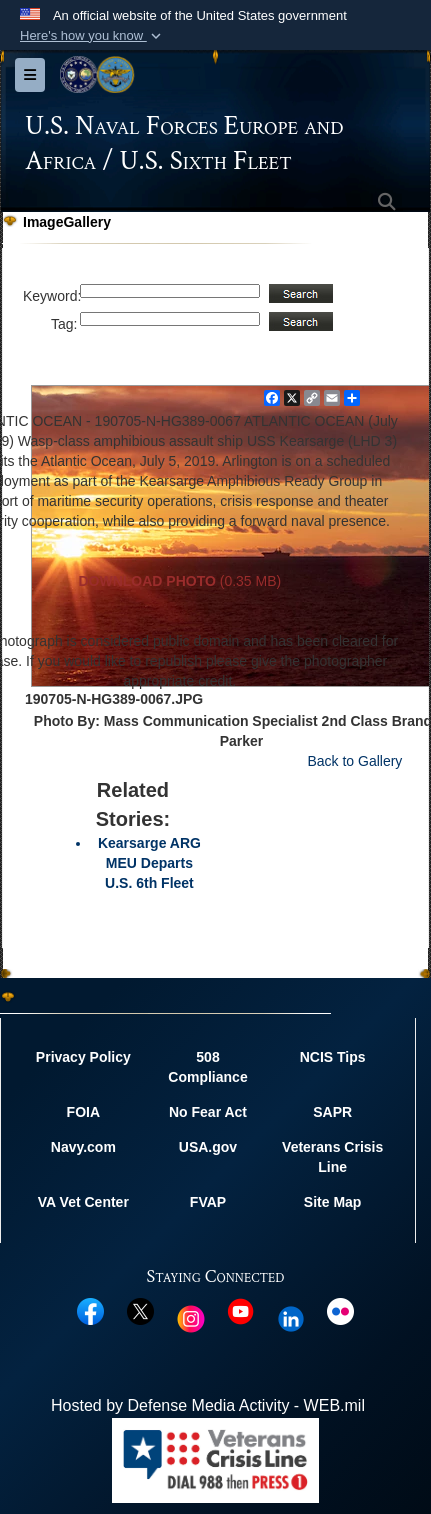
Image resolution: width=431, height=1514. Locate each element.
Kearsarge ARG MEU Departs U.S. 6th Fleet (149, 863)
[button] (92, 36)
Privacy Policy (83, 1057)
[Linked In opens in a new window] (291, 1317)
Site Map (333, 1202)
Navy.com (83, 1147)
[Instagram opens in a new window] (191, 1317)
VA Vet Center (83, 1202)
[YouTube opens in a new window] (240, 1310)
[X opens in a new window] (140, 1310)
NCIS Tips (333, 1057)
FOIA (83, 1112)
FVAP (208, 1202)
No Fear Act (208, 1112)
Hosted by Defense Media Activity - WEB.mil (208, 1405)
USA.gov (208, 1147)
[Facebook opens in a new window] (90, 1310)
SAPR (332, 1112)
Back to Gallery (354, 761)
